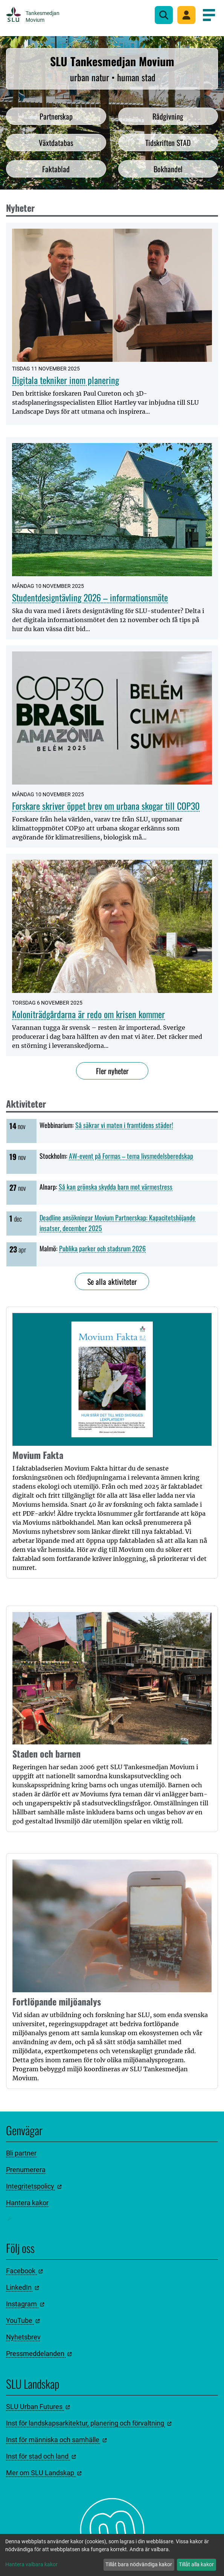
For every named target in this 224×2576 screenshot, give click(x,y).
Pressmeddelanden (39, 2353)
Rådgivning (167, 116)
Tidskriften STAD (168, 142)
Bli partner (21, 2153)
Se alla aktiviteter (112, 1281)
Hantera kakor (27, 2203)
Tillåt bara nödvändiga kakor (138, 2564)
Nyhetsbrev (23, 2337)
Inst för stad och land (41, 2456)
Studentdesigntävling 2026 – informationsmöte (90, 597)
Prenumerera (26, 2170)
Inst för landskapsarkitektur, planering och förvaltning (89, 2423)
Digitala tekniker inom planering (65, 380)
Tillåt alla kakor (196, 2564)
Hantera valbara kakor (31, 2564)
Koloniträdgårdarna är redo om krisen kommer (88, 1014)
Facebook (24, 2271)
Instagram (25, 2304)
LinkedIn (22, 2287)
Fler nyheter (112, 1070)
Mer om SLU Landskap (44, 2473)
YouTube (23, 2320)
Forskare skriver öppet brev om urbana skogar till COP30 (106, 806)
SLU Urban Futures (38, 2407)
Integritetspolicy (34, 2186)
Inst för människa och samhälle (56, 2440)
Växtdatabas (56, 142)
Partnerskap (56, 116)
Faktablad (56, 169)
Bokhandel (168, 169)
